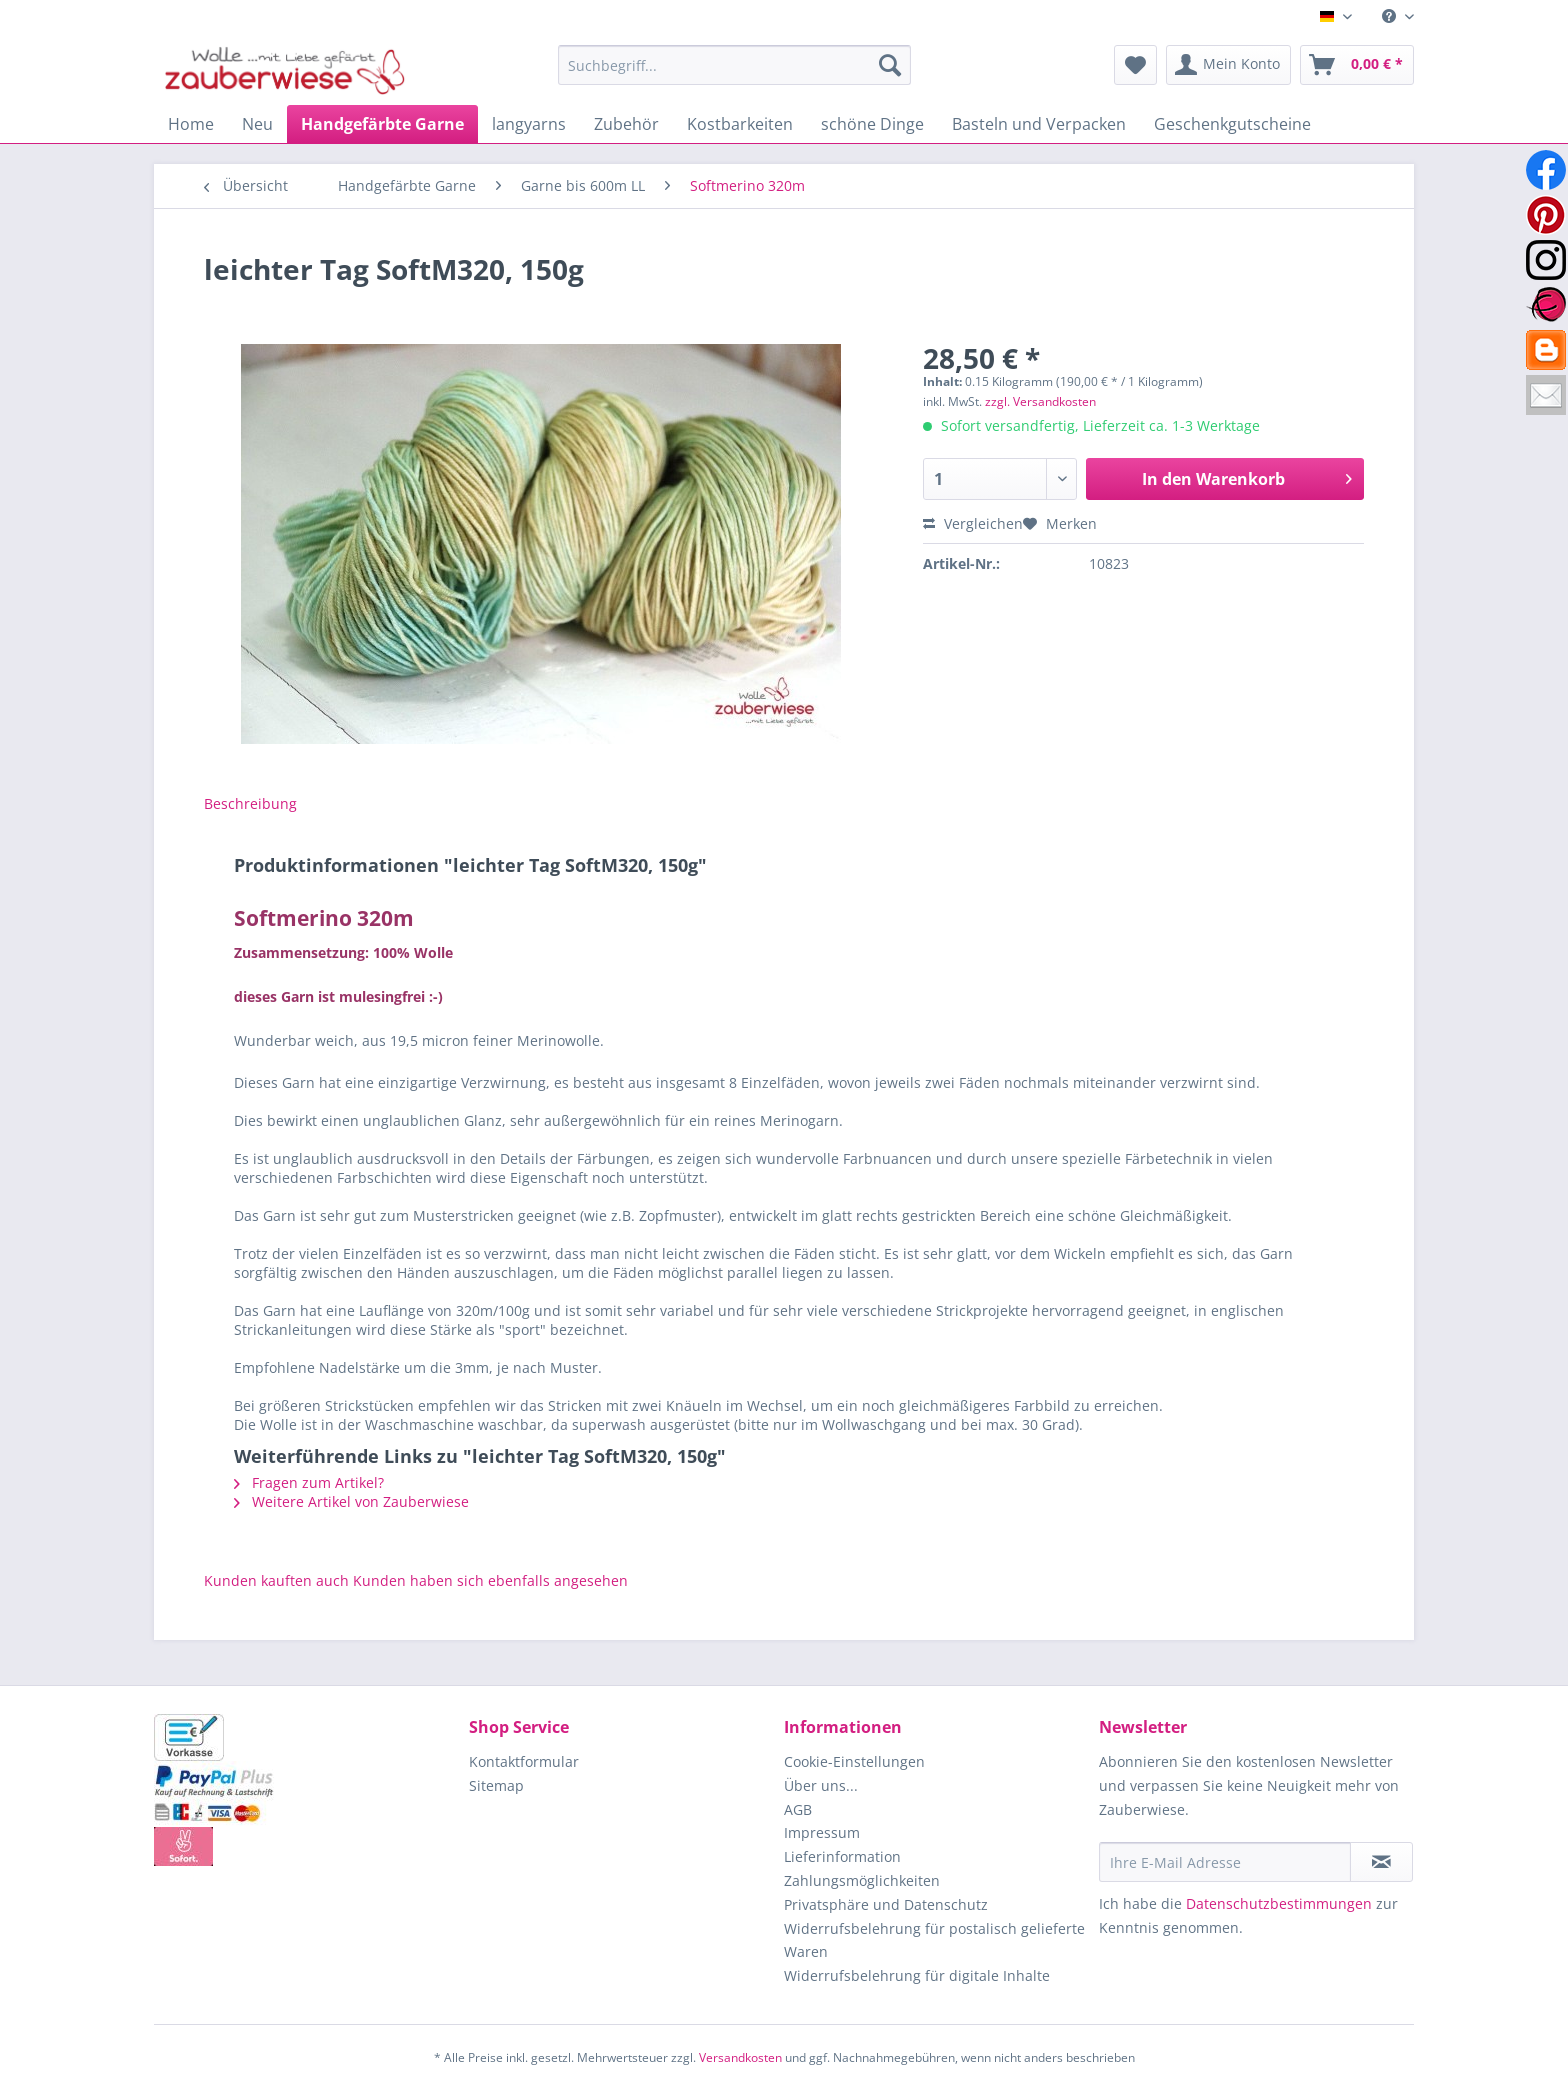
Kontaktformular (524, 1761)
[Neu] (257, 124)
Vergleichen (973, 523)
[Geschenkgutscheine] (1232, 124)
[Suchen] (890, 65)
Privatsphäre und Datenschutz (886, 1904)
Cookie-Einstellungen (854, 1761)
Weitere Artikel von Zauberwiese (351, 1501)
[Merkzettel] (1135, 65)
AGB (798, 1809)
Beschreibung (250, 803)
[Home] (191, 124)
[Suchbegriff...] (734, 65)
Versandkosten (740, 2057)
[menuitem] (1390, 16)
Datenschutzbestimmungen (1279, 1903)
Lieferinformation (842, 1856)
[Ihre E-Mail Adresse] (1225, 1862)
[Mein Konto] (1228, 65)
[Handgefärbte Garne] (382, 124)
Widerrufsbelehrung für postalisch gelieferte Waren (934, 1940)
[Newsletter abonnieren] (1381, 1862)
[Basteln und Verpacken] (1039, 124)
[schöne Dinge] (872, 124)
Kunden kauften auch (276, 1580)
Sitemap (496, 1785)
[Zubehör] (626, 124)
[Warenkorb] (1357, 65)
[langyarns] (529, 124)
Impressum (822, 1832)
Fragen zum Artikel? (309, 1482)
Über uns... (821, 1785)
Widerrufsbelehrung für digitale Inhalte (917, 1975)
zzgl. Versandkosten (1040, 401)
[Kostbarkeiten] (740, 124)
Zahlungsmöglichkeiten (862, 1880)
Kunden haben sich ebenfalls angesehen (490, 1580)
